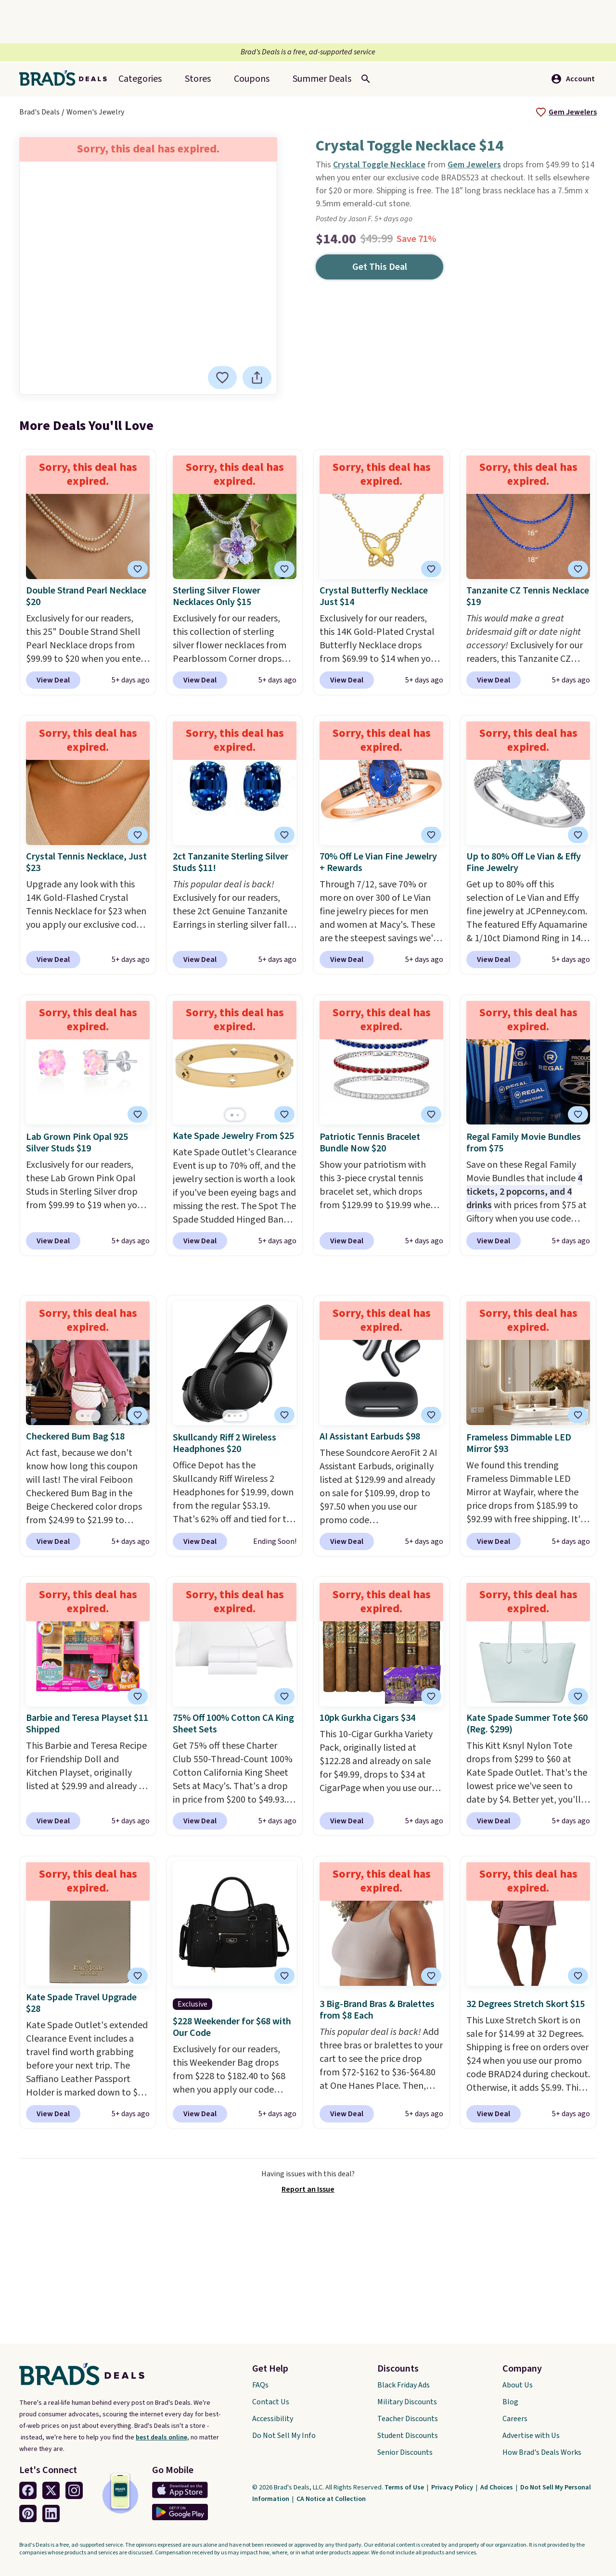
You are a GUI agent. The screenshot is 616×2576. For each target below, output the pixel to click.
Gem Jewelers (573, 112)
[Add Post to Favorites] (431, 835)
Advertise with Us (531, 2435)
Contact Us (270, 2402)
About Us (517, 2385)
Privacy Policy (453, 2487)
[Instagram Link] (74, 2490)
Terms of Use (405, 2487)
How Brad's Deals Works (541, 2452)
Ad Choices (497, 2487)
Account (573, 79)
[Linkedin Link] (51, 2513)
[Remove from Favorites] (224, 377)
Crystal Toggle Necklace (379, 165)
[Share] (257, 377)
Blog (510, 2402)
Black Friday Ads (403, 2385)
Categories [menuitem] (140, 79)
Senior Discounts (405, 2452)
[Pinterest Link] (28, 2513)
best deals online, (162, 2437)
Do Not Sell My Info (284, 2435)
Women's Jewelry (95, 112)
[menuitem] (322, 78)
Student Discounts (407, 2435)
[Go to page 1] (232, 1115)
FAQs (260, 2385)
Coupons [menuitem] (252, 79)
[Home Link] (67, 79)
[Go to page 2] (237, 1115)
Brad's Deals (39, 112)
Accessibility (272, 2419)
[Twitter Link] (51, 2490)
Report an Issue (308, 2189)
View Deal (53, 680)
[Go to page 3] (93, 1416)
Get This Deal (379, 267)
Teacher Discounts (407, 2419)
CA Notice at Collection (331, 2499)
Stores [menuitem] (198, 79)
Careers (514, 2419)
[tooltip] (541, 112)
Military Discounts (407, 2402)
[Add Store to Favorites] (541, 112)
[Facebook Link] (28, 2490)
